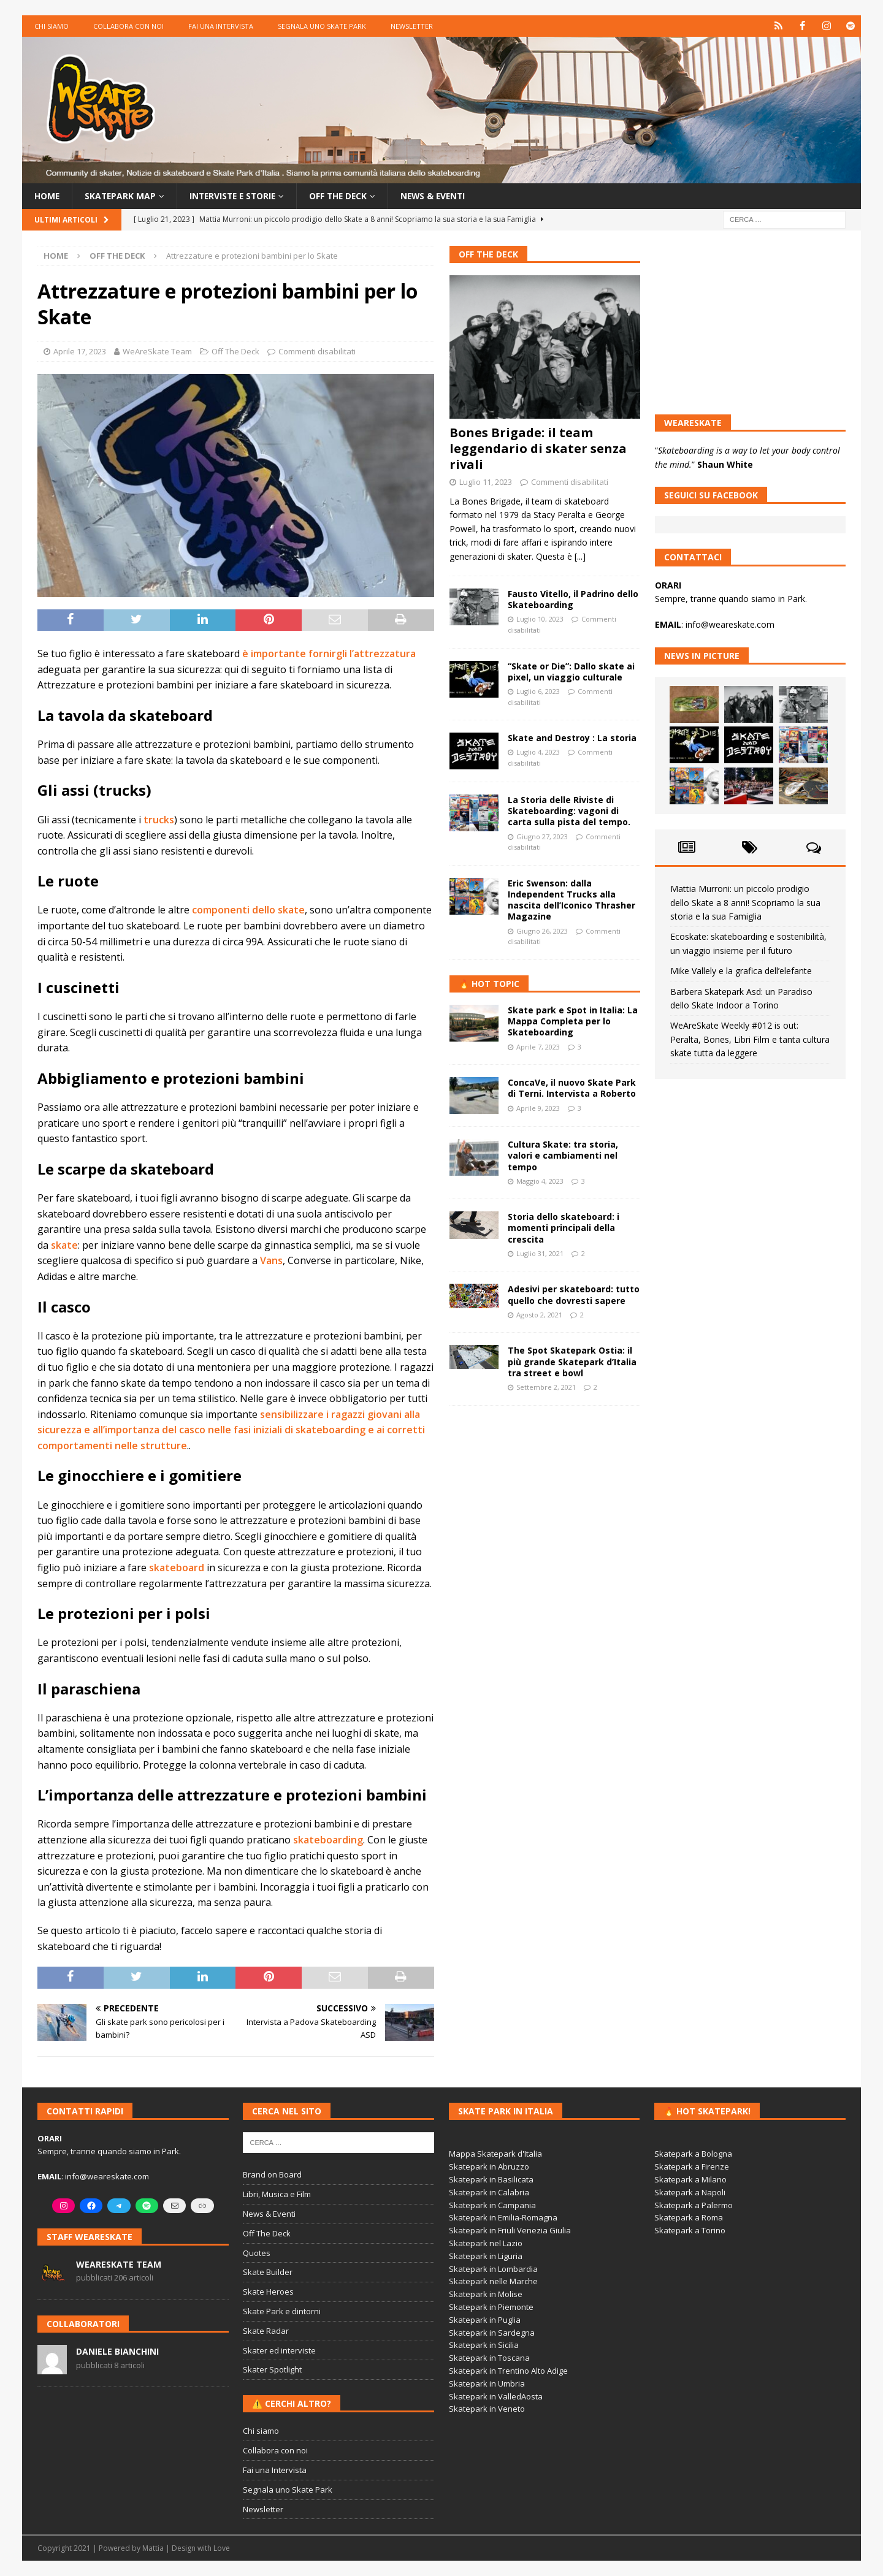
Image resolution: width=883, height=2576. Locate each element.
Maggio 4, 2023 (540, 1181)
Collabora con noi (128, 26)
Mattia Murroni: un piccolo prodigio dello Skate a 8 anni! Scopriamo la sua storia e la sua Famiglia (745, 902)
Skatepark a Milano (690, 2179)
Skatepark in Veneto (487, 2408)
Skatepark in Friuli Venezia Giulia (510, 2230)
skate (64, 1245)
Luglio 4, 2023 (538, 751)
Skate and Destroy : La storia (572, 738)
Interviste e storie (236, 196)
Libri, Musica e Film (277, 2194)
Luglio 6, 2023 (538, 691)
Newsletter (412, 26)
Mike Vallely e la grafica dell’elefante (741, 971)
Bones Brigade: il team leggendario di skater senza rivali (538, 448)
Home (47, 196)
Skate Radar (266, 2330)
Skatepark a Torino (689, 2230)
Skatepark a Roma (688, 2217)
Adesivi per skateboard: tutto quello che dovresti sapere (574, 1294)
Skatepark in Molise (485, 2294)
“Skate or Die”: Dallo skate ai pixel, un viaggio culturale (571, 671)
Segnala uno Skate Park (322, 26)
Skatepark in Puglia (485, 2319)
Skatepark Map (121, 196)
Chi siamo (51, 26)
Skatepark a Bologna (693, 2153)
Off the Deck (345, 196)
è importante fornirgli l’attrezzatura (329, 653)
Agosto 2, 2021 (539, 1314)
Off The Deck (235, 351)
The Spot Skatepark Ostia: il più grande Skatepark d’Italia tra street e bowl (572, 1361)
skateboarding (328, 1839)
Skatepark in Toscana (489, 2357)
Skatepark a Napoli (689, 2192)
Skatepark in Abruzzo (489, 2166)
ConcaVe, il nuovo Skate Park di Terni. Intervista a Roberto (572, 1088)
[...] (580, 556)
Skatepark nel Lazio (485, 2243)
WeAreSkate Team (157, 351)
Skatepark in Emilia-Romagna (503, 2217)
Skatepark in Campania (492, 2205)
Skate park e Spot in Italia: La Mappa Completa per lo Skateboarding (573, 1021)
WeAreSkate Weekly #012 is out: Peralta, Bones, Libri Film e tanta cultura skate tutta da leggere (750, 1039)
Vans (271, 1260)
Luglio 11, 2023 (485, 481)
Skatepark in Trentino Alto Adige (508, 2370)
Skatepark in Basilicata (491, 2179)
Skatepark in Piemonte (491, 2306)
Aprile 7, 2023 (538, 1046)
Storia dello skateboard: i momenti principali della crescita (563, 1227)
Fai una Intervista (220, 26)
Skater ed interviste (279, 2350)
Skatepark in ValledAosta (496, 2396)
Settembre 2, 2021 (546, 1387)
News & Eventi (442, 196)
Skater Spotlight (272, 2369)
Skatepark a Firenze (691, 2166)
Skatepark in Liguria (485, 2256)
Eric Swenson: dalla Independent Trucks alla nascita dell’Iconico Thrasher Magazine (571, 900)
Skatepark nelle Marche (493, 2281)
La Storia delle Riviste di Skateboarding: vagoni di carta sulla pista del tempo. (569, 811)
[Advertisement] (544, 1497)
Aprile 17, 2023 (79, 351)
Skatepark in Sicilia (484, 2344)
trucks (158, 819)
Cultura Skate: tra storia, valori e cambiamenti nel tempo (563, 1155)
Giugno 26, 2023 (542, 931)
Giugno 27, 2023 (542, 836)
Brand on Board (272, 2174)
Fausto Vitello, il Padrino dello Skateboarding (573, 599)
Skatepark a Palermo (693, 2205)
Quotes (256, 2252)
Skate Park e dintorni (282, 2311)
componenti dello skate (248, 909)
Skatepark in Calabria (489, 2192)
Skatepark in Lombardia (493, 2268)
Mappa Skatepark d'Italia (495, 2153)
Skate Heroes (268, 2291)
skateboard (176, 1567)
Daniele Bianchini (117, 2351)
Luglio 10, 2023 (540, 618)
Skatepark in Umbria (487, 2383)
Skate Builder (267, 2271)
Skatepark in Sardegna (492, 2332)
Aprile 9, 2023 (538, 1107)
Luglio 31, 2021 (540, 1253)
